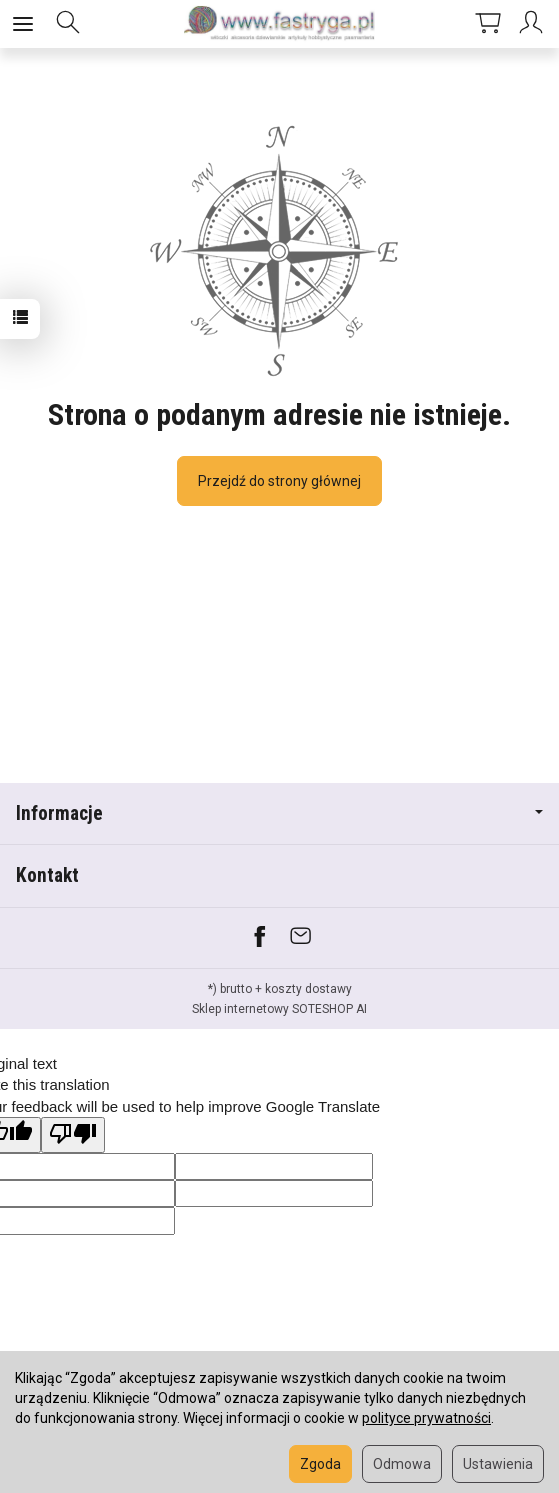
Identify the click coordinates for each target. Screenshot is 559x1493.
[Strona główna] (280, 24)
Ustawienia (498, 1464)
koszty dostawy (308, 989)
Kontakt (47, 875)
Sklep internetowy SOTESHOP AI (279, 1009)
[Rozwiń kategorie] (23, 24)
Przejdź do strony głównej (279, 481)
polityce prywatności (426, 1418)
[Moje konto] (534, 24)
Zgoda (320, 1464)
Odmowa (402, 1464)
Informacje (279, 813)
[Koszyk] (488, 24)
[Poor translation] (73, 1134)
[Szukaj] (68, 24)
